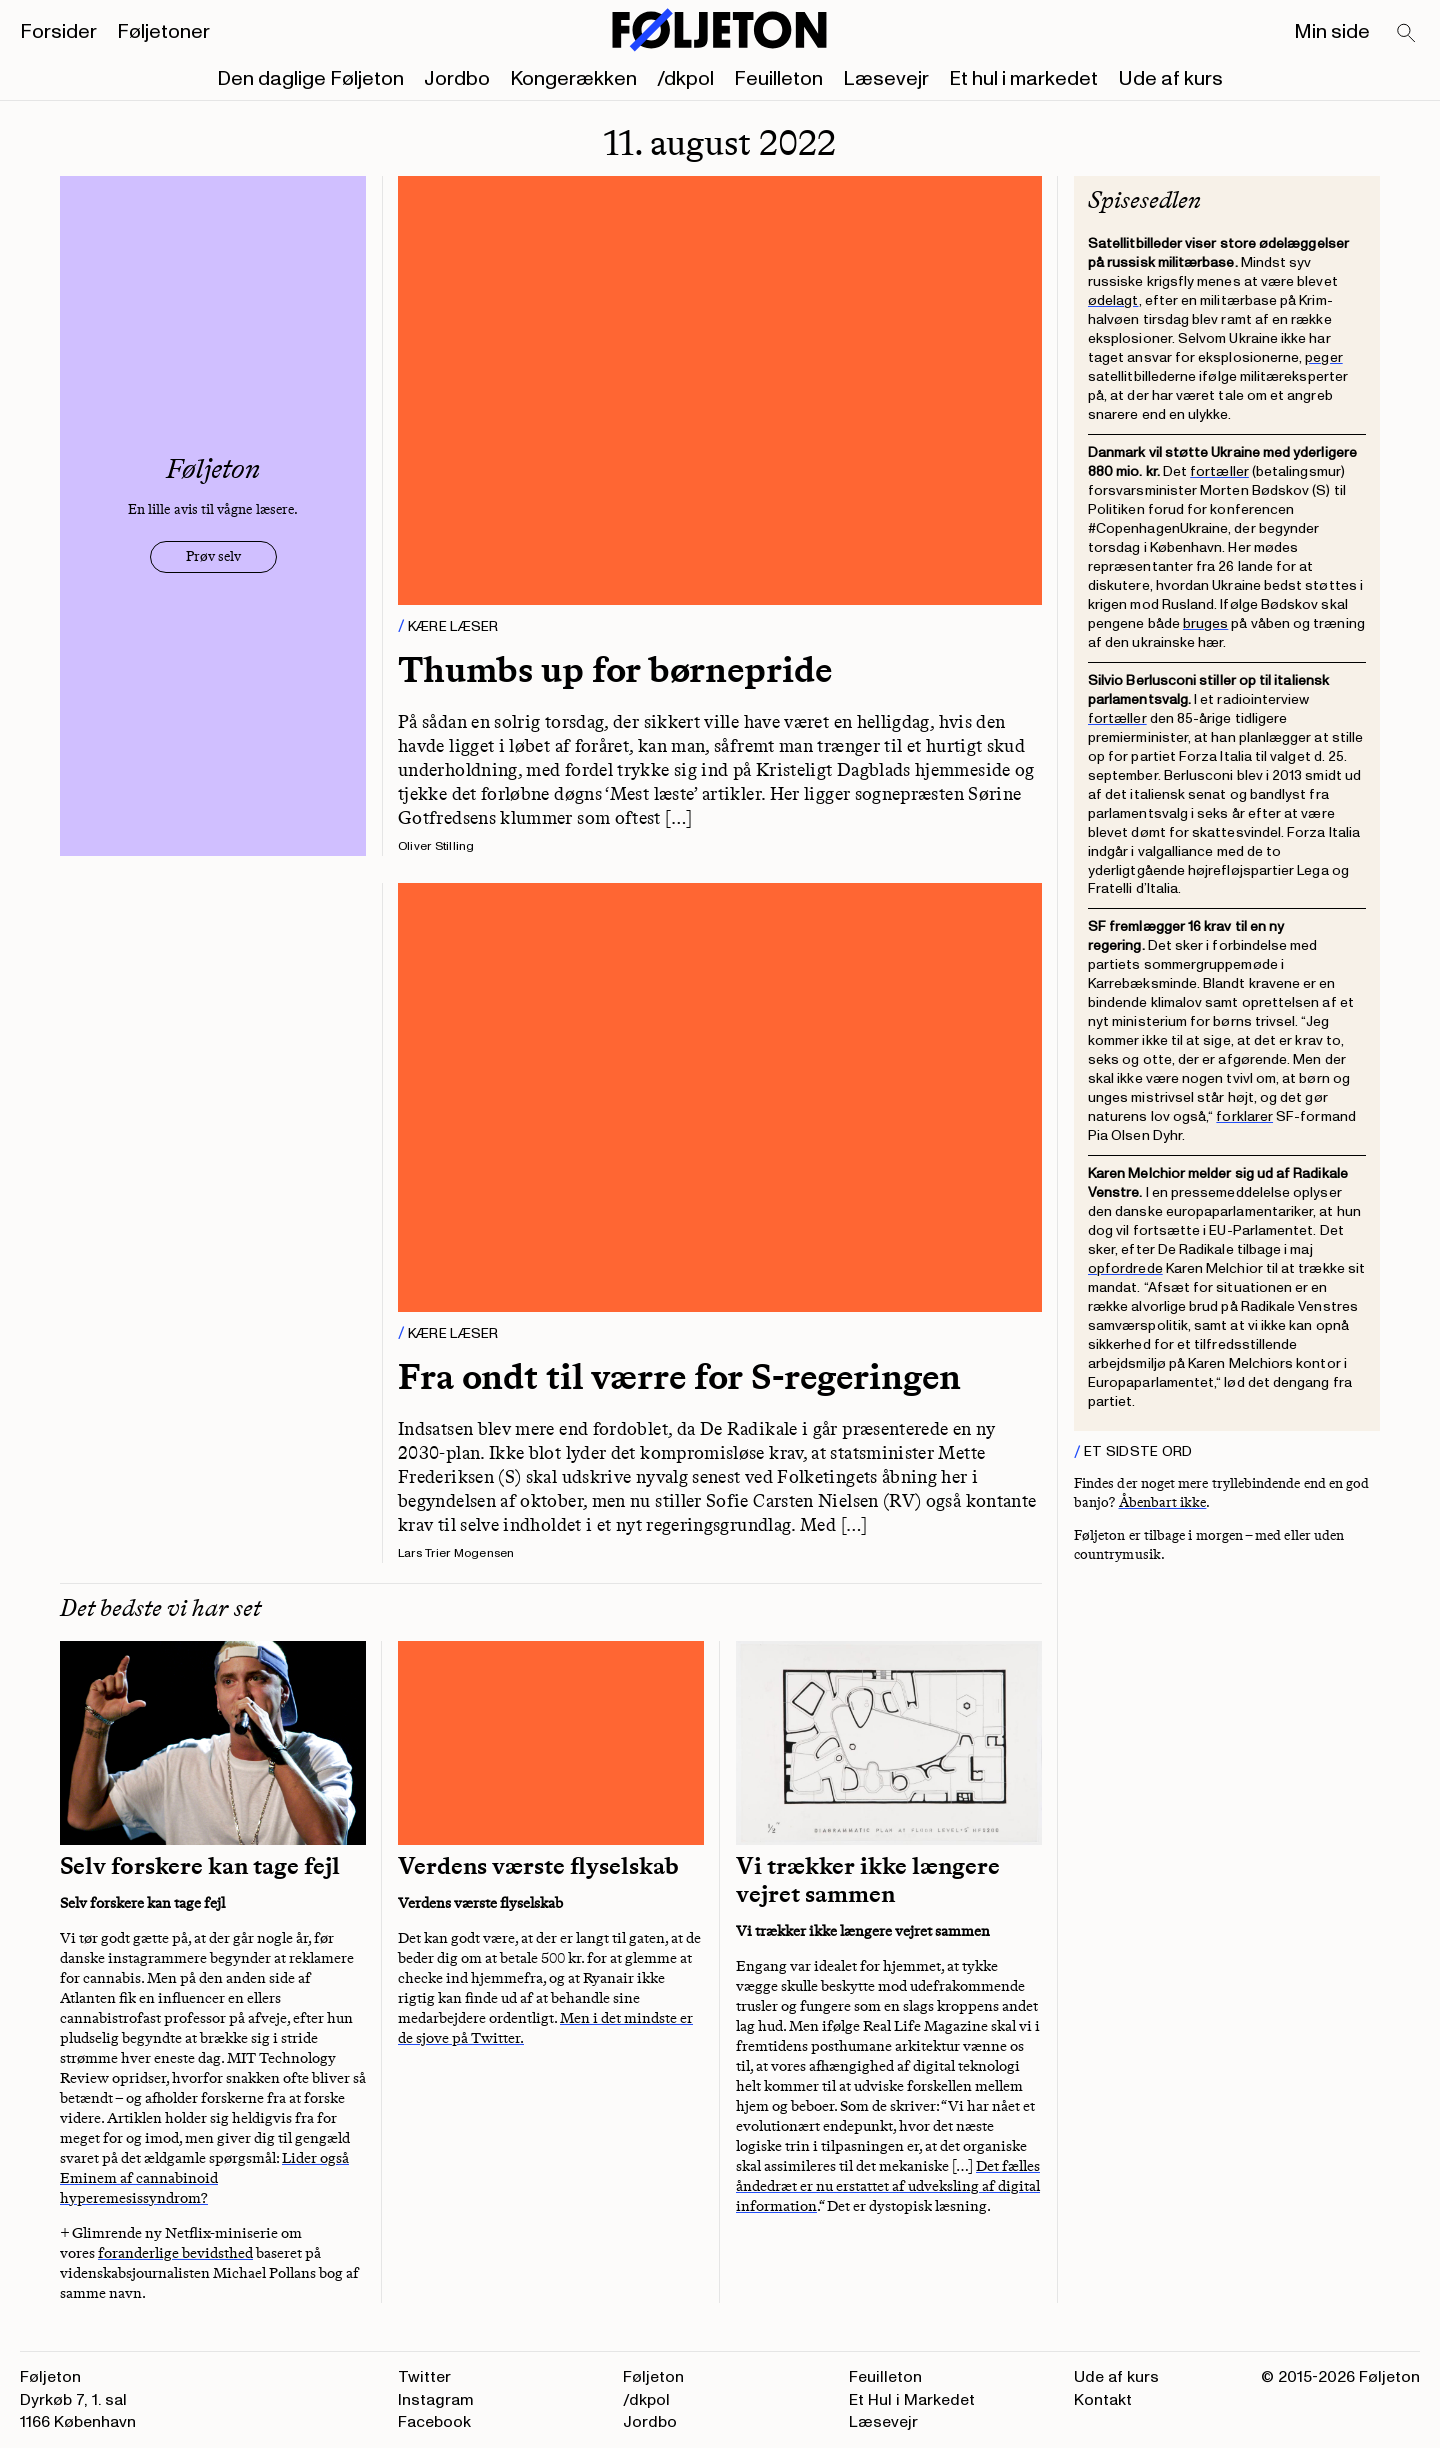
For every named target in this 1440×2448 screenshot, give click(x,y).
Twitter (424, 2377)
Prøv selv (213, 556)
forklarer (1244, 1116)
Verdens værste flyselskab (538, 1866)
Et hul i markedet (1023, 79)
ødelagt (1113, 300)
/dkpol (685, 79)
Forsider (58, 32)
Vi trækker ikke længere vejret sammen (868, 1880)
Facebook (434, 2422)
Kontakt (1103, 2400)
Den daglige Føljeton (310, 79)
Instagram (436, 2400)
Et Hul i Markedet (912, 2400)
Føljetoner (163, 32)
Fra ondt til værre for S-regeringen (679, 1376)
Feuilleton (778, 79)
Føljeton (653, 2377)
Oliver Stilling (436, 846)
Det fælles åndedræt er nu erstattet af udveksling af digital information (888, 2186)
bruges (1205, 623)
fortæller (1219, 471)
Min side (1332, 32)
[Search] (1407, 34)
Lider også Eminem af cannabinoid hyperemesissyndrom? (204, 2178)
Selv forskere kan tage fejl (200, 1866)
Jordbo (457, 79)
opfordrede (1125, 1268)
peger (1323, 357)
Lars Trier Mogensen (456, 1553)
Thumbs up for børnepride (615, 669)
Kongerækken (573, 79)
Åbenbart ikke (1163, 1502)
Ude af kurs (1170, 79)
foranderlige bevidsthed (175, 2253)
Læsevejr (886, 79)
